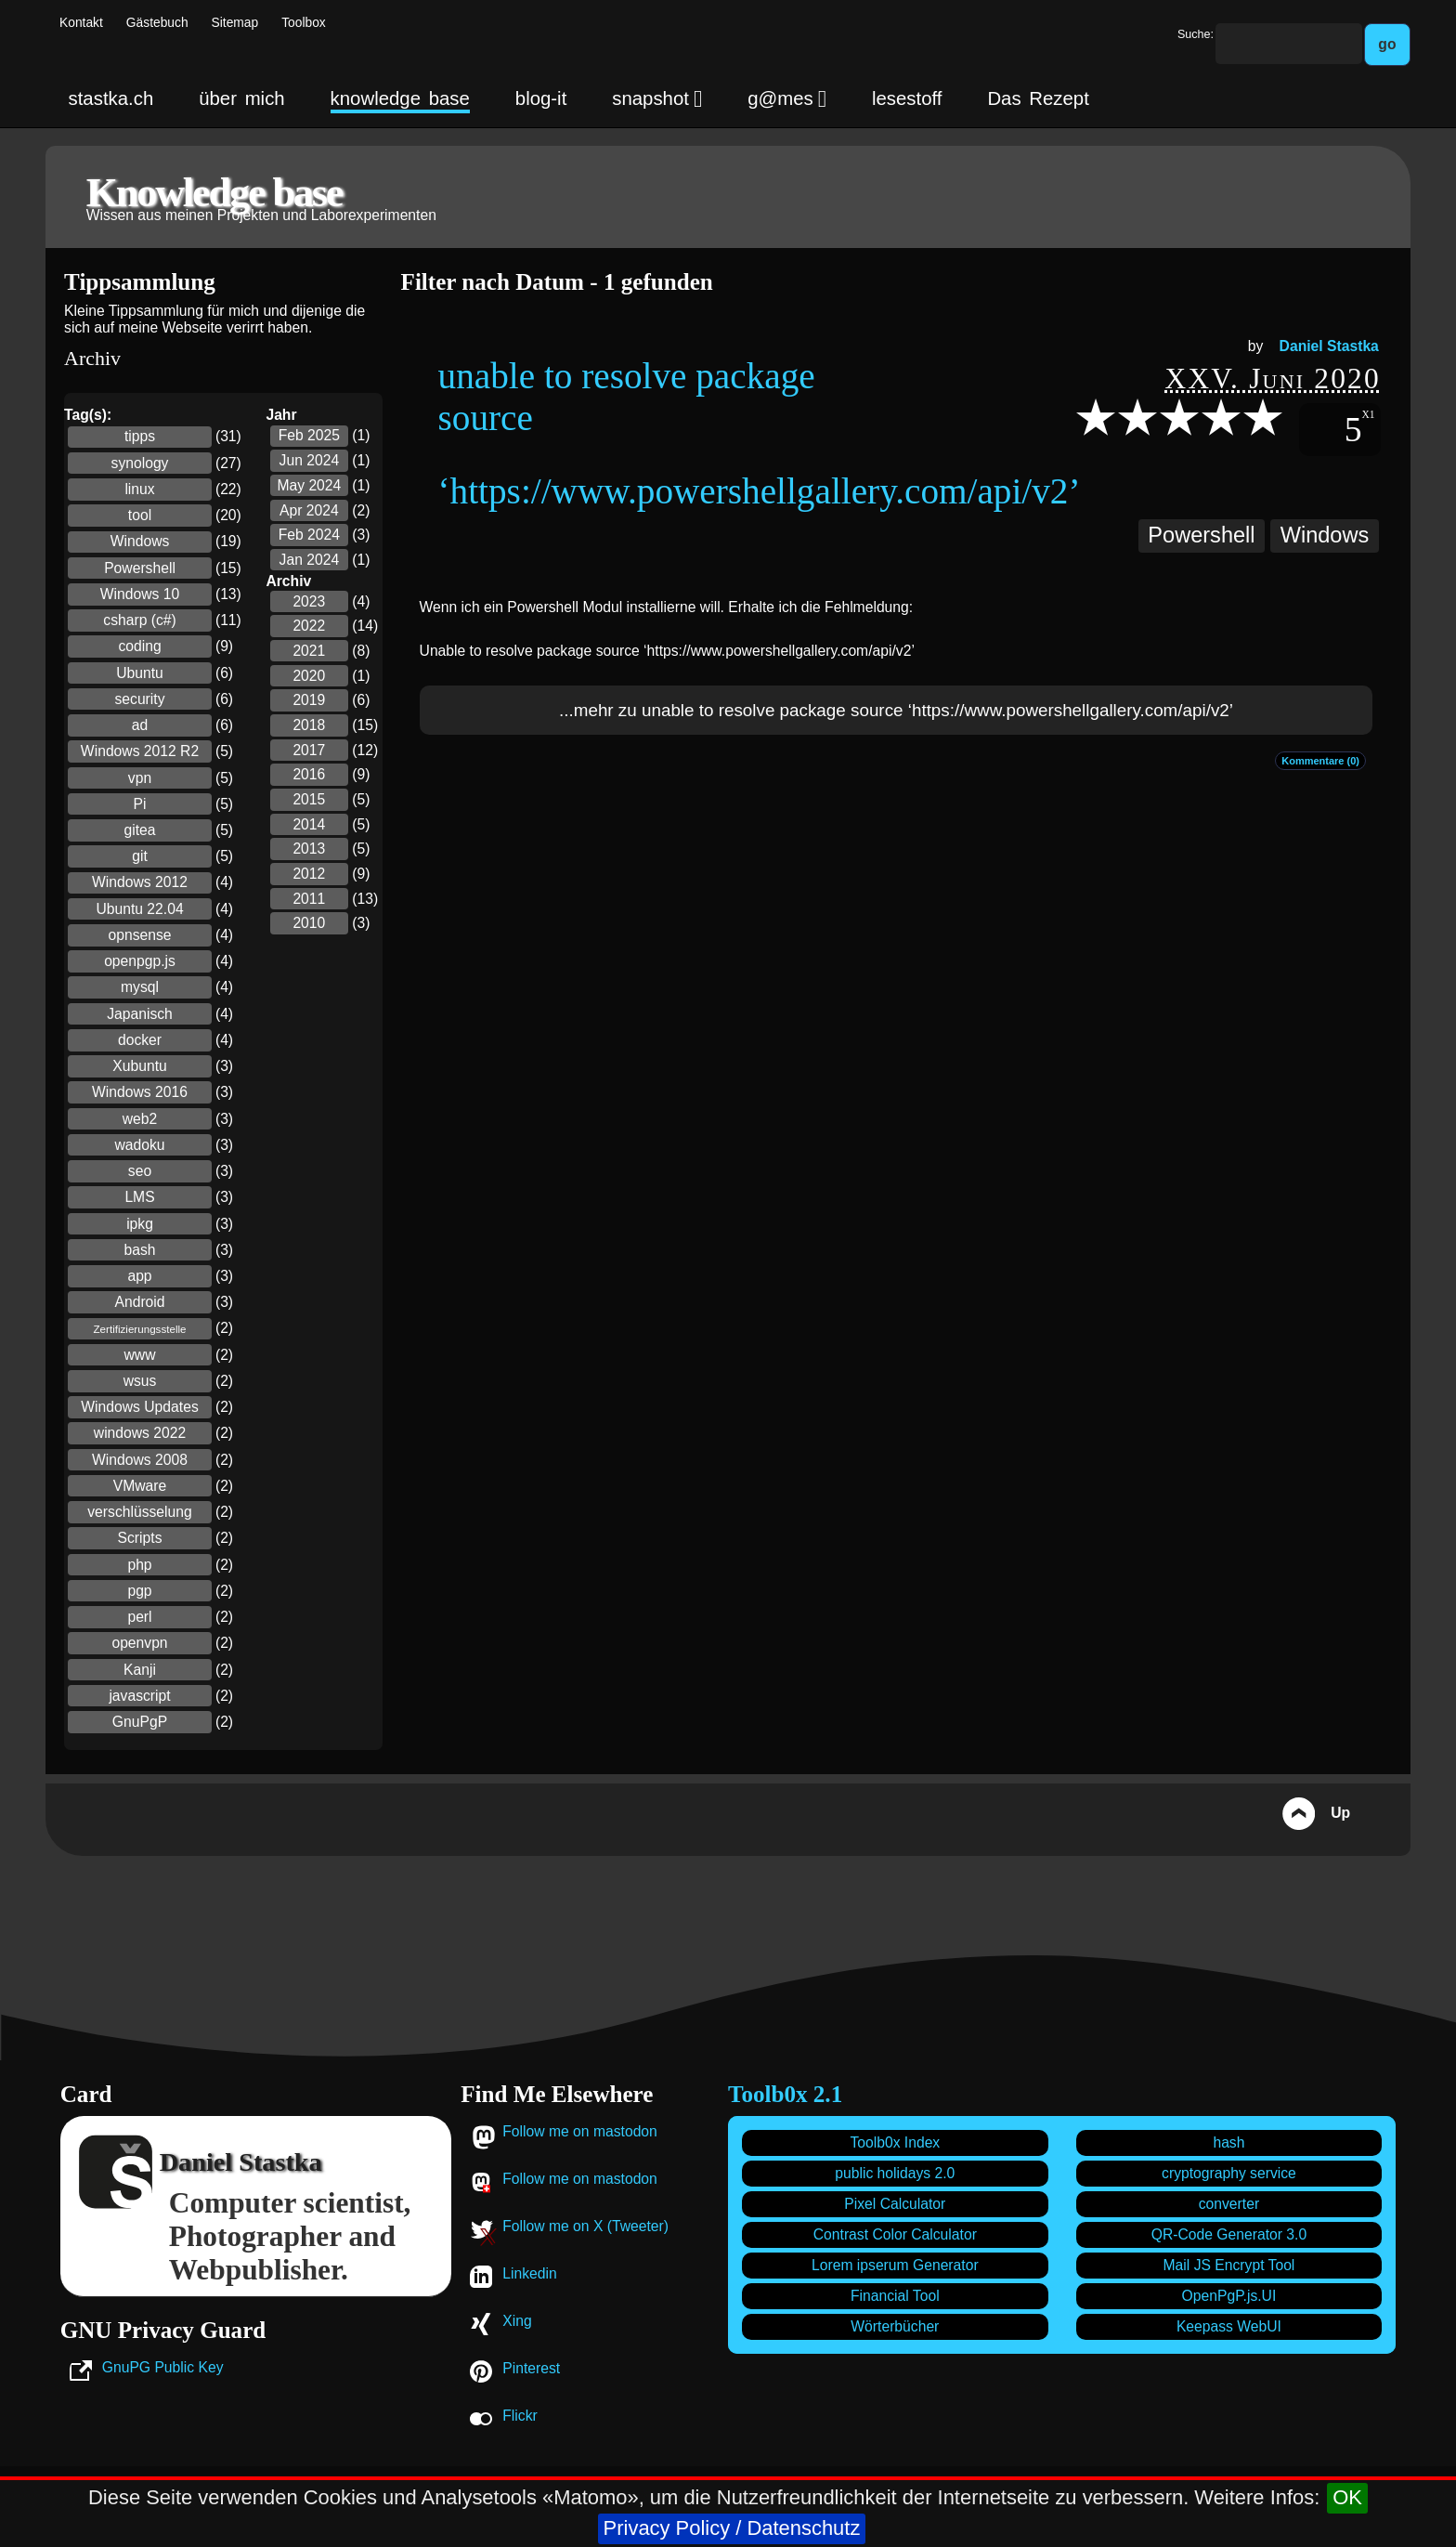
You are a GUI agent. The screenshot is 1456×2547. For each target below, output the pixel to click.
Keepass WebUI (1228, 2326)
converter (1229, 2204)
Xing (516, 2321)
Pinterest (531, 2368)
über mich (241, 98)
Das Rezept (1037, 98)
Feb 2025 (309, 435)
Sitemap (235, 23)
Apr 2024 (309, 510)
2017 (308, 750)
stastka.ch (111, 98)
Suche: (1195, 34)
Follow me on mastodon (579, 2131)
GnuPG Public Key (163, 2367)
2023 (308, 601)
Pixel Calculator (894, 2204)
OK (1347, 2497)
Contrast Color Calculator (895, 2234)
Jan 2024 (310, 560)
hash (1228, 2142)
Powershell (1201, 535)
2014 (308, 824)
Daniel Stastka (1329, 346)
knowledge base (400, 98)
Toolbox (303, 23)
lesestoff (907, 98)
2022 (308, 625)
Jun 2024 (310, 460)
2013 (308, 848)
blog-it (541, 98)
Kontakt (81, 23)
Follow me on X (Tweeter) (585, 2226)
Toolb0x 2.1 (785, 2094)
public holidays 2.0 (895, 2173)
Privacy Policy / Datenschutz (732, 2528)
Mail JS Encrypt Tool (1229, 2265)
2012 (308, 874)
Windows (1325, 535)
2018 (308, 725)
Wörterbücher (895, 2326)
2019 (308, 700)
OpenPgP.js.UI (1229, 2296)
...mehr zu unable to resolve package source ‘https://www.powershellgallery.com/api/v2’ (896, 710)
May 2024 (309, 485)
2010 (308, 923)
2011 (308, 899)
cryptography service (1229, 2173)
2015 (308, 799)
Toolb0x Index (895, 2142)
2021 (308, 651)
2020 (308, 676)
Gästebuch (157, 23)
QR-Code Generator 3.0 (1228, 2234)
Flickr (519, 2415)
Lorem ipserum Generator (895, 2265)
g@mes (787, 98)
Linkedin (529, 2273)
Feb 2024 (309, 534)
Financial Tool (895, 2296)
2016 (308, 774)
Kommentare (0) (1320, 760)
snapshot (657, 98)
